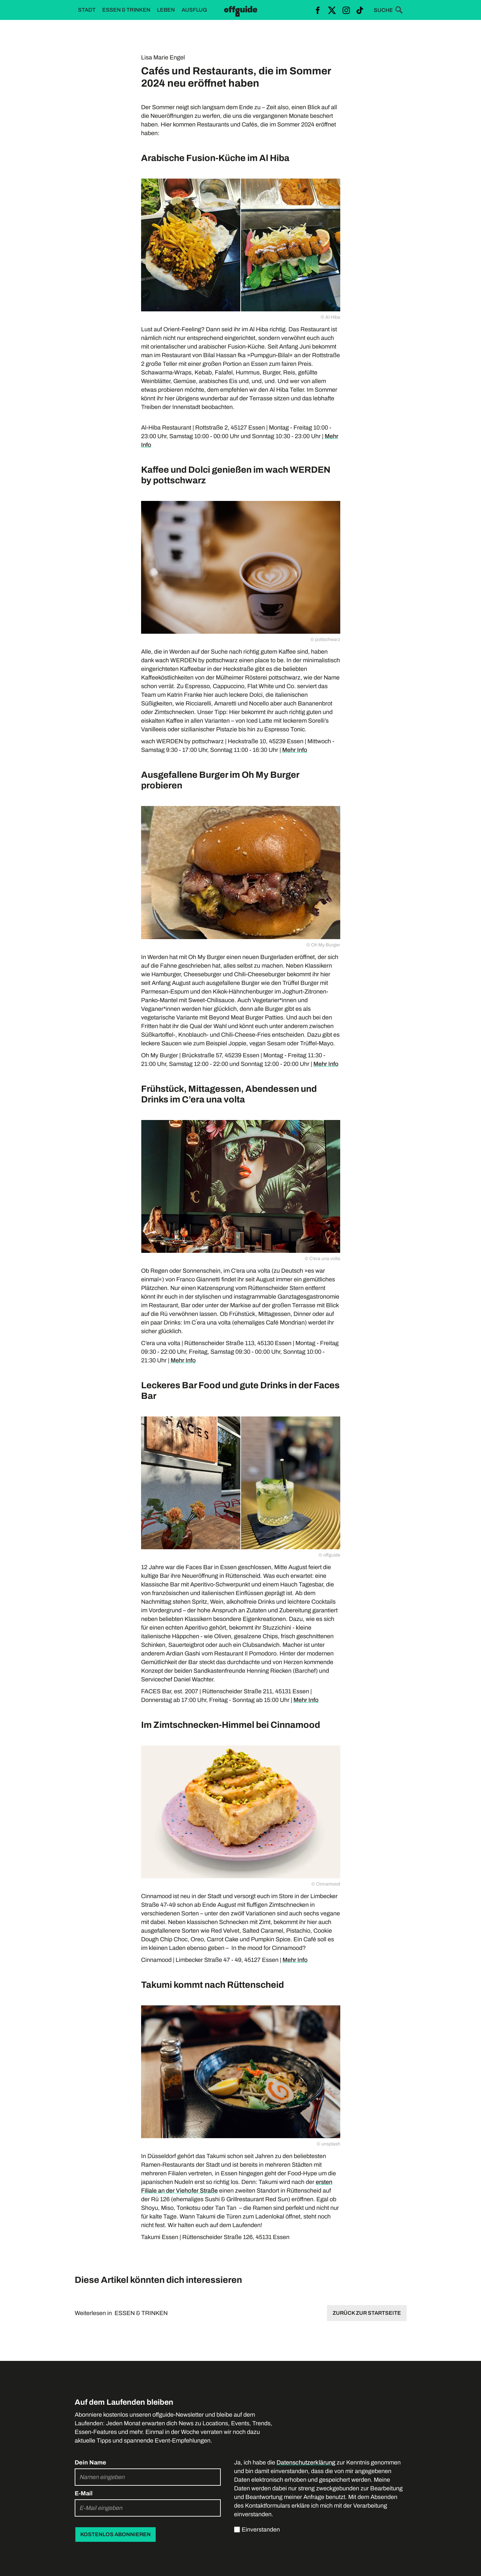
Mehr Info (294, 750)
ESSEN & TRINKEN (141, 2313)
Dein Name (90, 2462)
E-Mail (84, 2493)
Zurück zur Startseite (367, 2313)
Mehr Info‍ (326, 1064)
